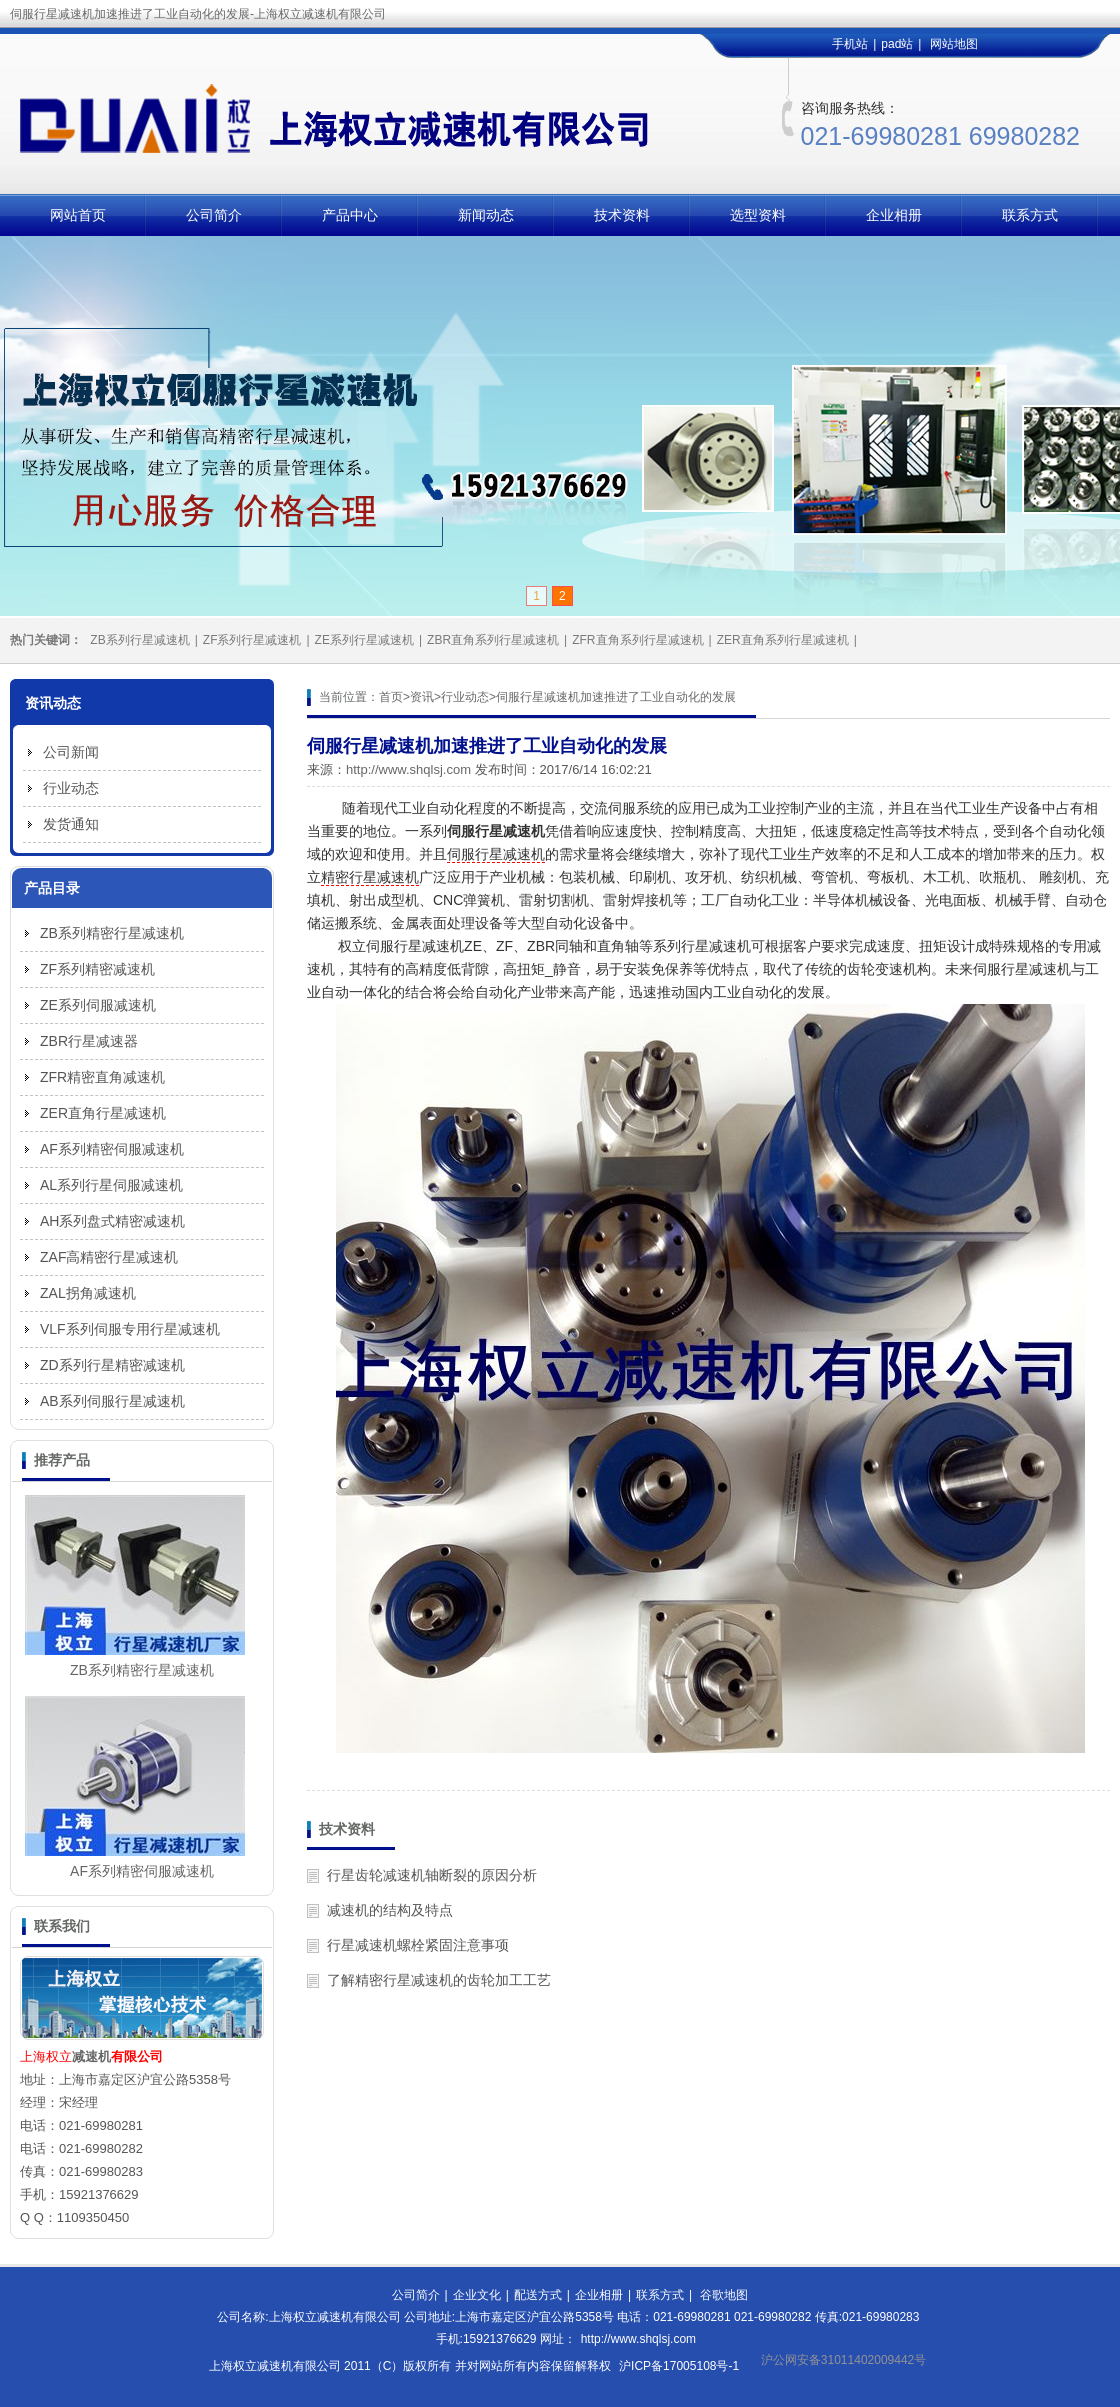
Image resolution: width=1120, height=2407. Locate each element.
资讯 (422, 697)
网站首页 (78, 215)
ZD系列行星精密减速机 (112, 1365)
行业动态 (465, 697)
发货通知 (71, 824)
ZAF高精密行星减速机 (109, 1257)
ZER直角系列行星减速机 (783, 640)
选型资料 (758, 215)
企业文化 (477, 2295)
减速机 (91, 2056)
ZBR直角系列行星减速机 (493, 640)
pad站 (897, 44)
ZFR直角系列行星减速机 (637, 640)
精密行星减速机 (370, 877)
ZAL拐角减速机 (88, 1293)
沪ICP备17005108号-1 (679, 2366)
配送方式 (538, 2295)
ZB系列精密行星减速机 (112, 933)
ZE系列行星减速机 (364, 640)
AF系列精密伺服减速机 (112, 1149)
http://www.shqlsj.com (408, 769)
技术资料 (622, 215)
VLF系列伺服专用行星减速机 (130, 1329)
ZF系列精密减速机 (97, 969)
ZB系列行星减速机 (139, 640)
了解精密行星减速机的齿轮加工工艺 (439, 1980)
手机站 (850, 44)
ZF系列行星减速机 (252, 640)
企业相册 (894, 215)
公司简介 (214, 215)
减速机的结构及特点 (390, 1910)
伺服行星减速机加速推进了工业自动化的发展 (616, 697)
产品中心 (350, 215)
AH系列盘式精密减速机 (112, 1221)
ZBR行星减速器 (89, 1041)
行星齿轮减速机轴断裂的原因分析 (432, 1875)
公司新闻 (71, 752)
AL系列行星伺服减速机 (111, 1185)
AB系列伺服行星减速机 (112, 1401)
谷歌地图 (724, 2295)
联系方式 (1030, 215)
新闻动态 (486, 215)
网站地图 (954, 44)
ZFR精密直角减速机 (102, 1077)
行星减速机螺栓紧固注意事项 (418, 1945)
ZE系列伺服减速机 (98, 1005)
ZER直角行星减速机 (103, 1113)
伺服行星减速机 (496, 854)
